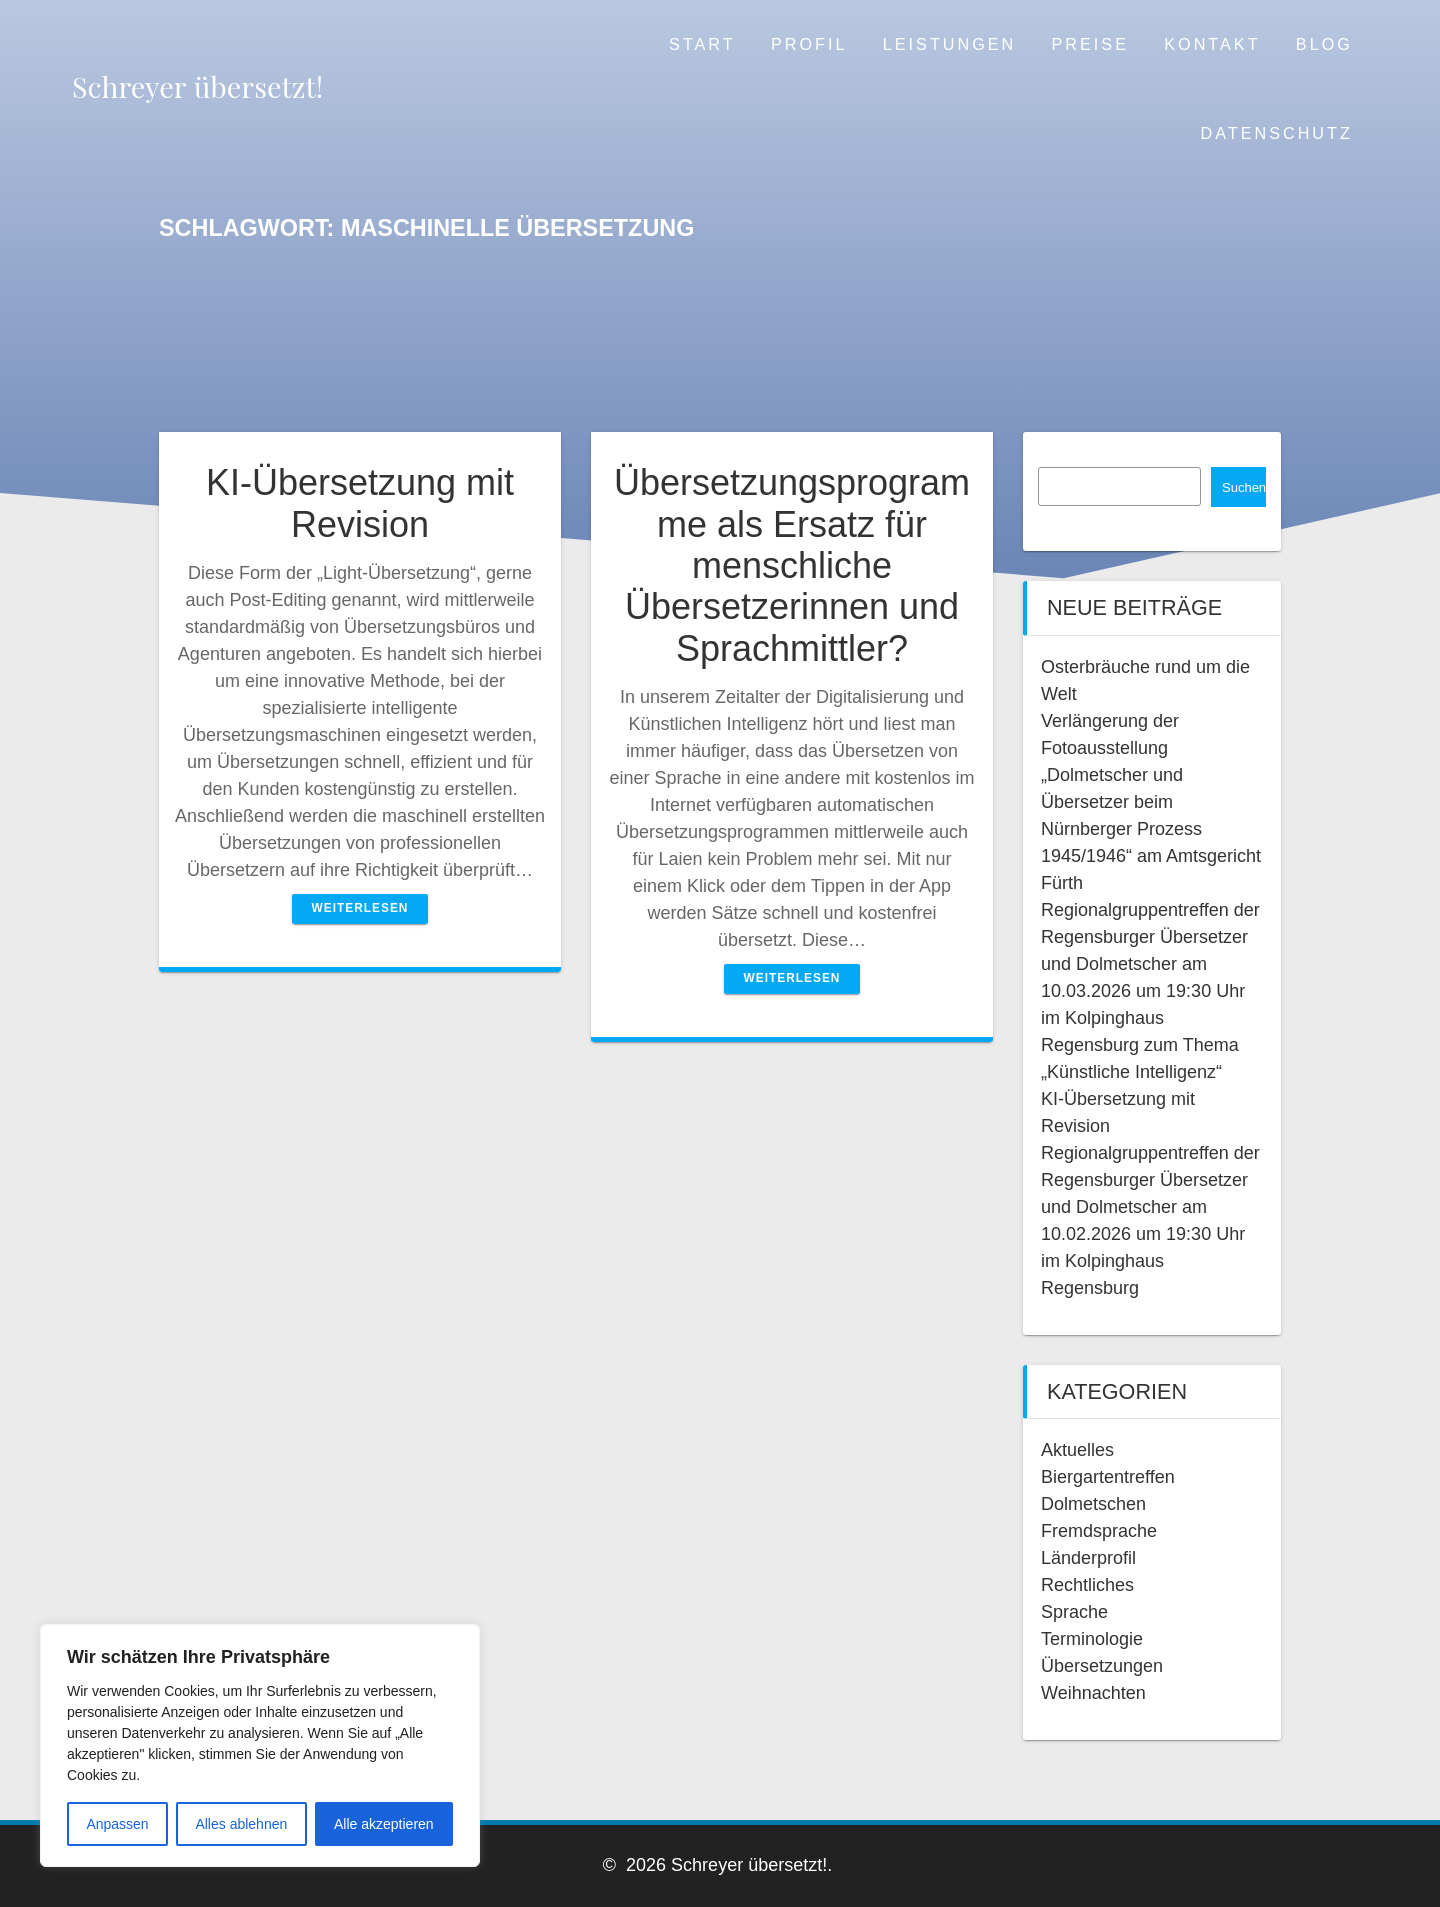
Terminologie (1092, 1639)
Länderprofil (1088, 1558)
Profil (809, 44)
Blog (1324, 44)
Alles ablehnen (241, 1824)
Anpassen (117, 1824)
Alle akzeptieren (384, 1824)
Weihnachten (1093, 1693)
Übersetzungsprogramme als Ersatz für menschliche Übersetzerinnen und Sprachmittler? (792, 565)
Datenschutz (1277, 133)
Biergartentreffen (1108, 1477)
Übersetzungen (1102, 1666)
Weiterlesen (360, 908)
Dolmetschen (1093, 1504)
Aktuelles (1077, 1450)
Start (702, 44)
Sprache (1074, 1612)
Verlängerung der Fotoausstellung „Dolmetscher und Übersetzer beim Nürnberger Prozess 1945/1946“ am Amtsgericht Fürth (1151, 802)
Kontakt (1212, 44)
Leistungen (949, 44)
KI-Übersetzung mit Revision (360, 503)
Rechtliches (1087, 1585)
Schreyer (197, 86)
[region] (260, 1745)
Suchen (1244, 487)
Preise (1090, 44)
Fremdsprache (1099, 1531)
